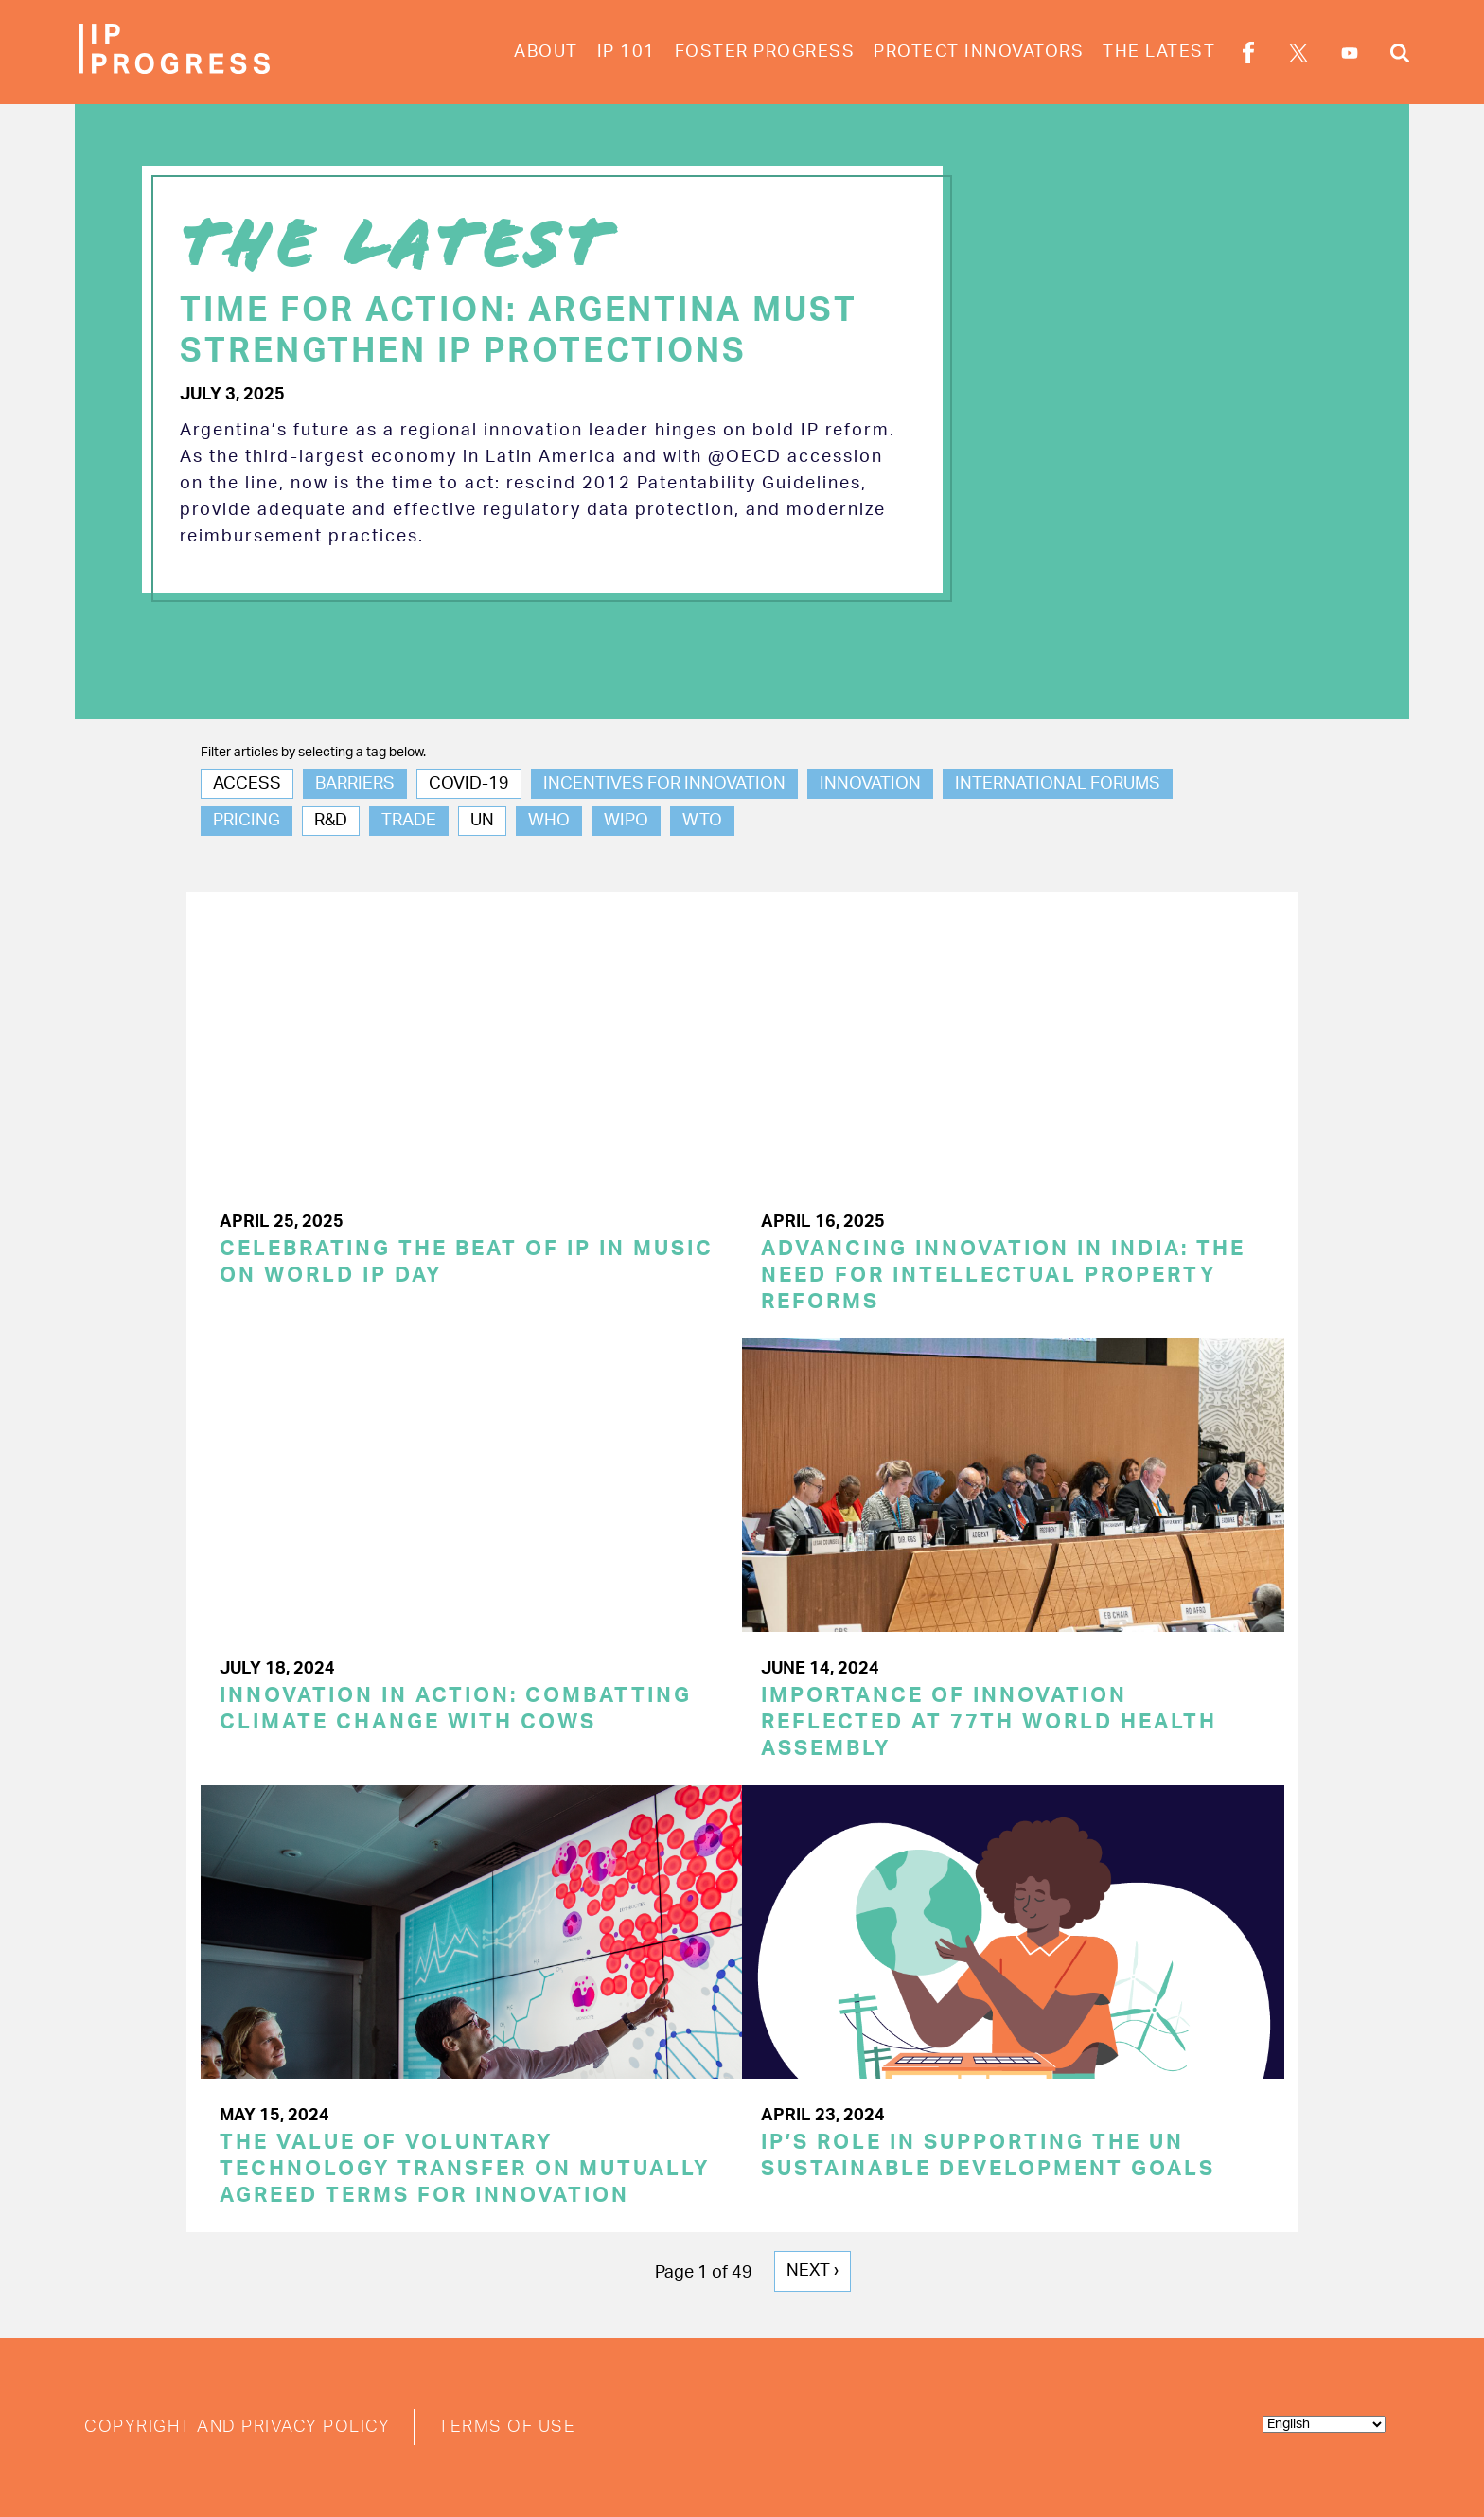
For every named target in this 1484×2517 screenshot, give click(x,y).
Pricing (246, 821)
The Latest (1159, 52)
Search (1399, 56)
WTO (702, 821)
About (546, 52)
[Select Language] (1324, 2423)
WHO (549, 821)
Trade (408, 821)
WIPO (626, 821)
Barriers (355, 784)
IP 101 (626, 52)
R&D (330, 821)
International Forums (1057, 784)
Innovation (870, 784)
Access (247, 784)
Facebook (1248, 56)
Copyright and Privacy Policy (237, 2426)
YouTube (1349, 53)
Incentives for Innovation (664, 784)
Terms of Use (506, 2426)
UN (482, 821)
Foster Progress (765, 52)
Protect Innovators (979, 52)
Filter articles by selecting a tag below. (313, 752)
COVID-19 (469, 784)
